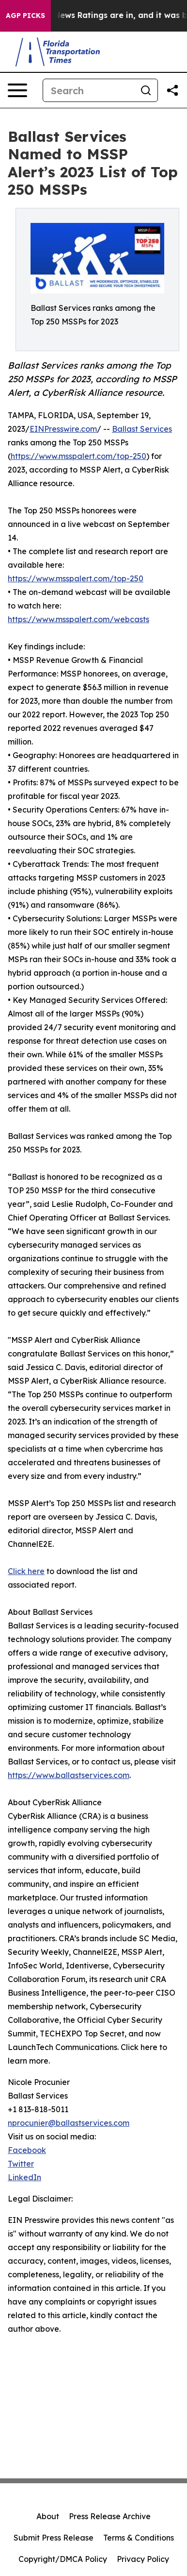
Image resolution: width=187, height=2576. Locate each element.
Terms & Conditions (138, 2537)
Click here (26, 1571)
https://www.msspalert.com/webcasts (78, 619)
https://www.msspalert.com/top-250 (78, 456)
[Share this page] (172, 90)
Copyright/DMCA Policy (62, 2559)
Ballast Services (142, 429)
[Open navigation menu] (17, 90)
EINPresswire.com (63, 429)
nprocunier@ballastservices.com (68, 2123)
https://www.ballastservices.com (68, 1775)
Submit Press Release (54, 2537)
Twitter (21, 2164)
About (47, 2516)
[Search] (88, 90)
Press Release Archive (110, 2516)
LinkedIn (24, 2177)
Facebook (27, 2150)
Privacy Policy (143, 2559)
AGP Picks (25, 15)
